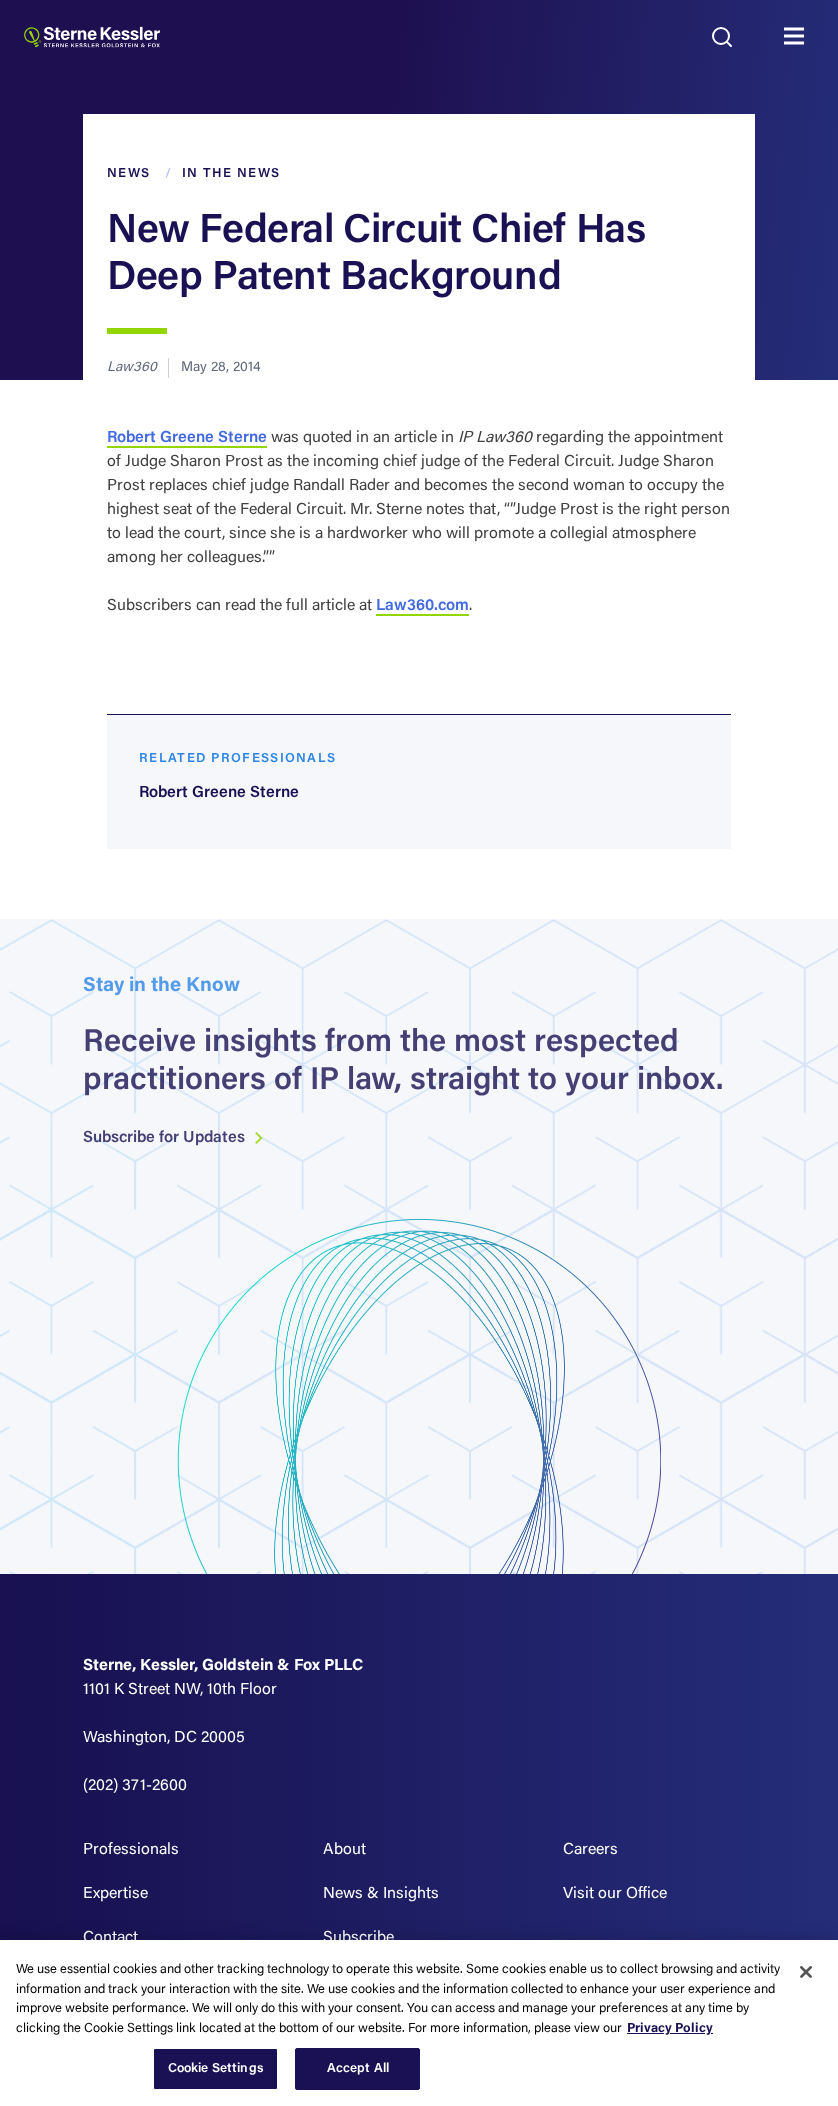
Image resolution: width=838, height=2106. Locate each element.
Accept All (358, 2068)
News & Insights (381, 1894)
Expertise (115, 1894)
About (344, 1850)
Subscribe (358, 1938)
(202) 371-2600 (135, 1786)
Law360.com (422, 606)
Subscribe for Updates (174, 1152)
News (128, 173)
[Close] (806, 1972)
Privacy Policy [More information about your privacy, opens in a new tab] (670, 2028)
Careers (590, 1850)
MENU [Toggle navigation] (799, 37)
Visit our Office (615, 1894)
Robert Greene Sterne (187, 438)
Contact (110, 1938)
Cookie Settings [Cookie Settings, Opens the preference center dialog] (216, 2068)
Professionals (131, 1850)
